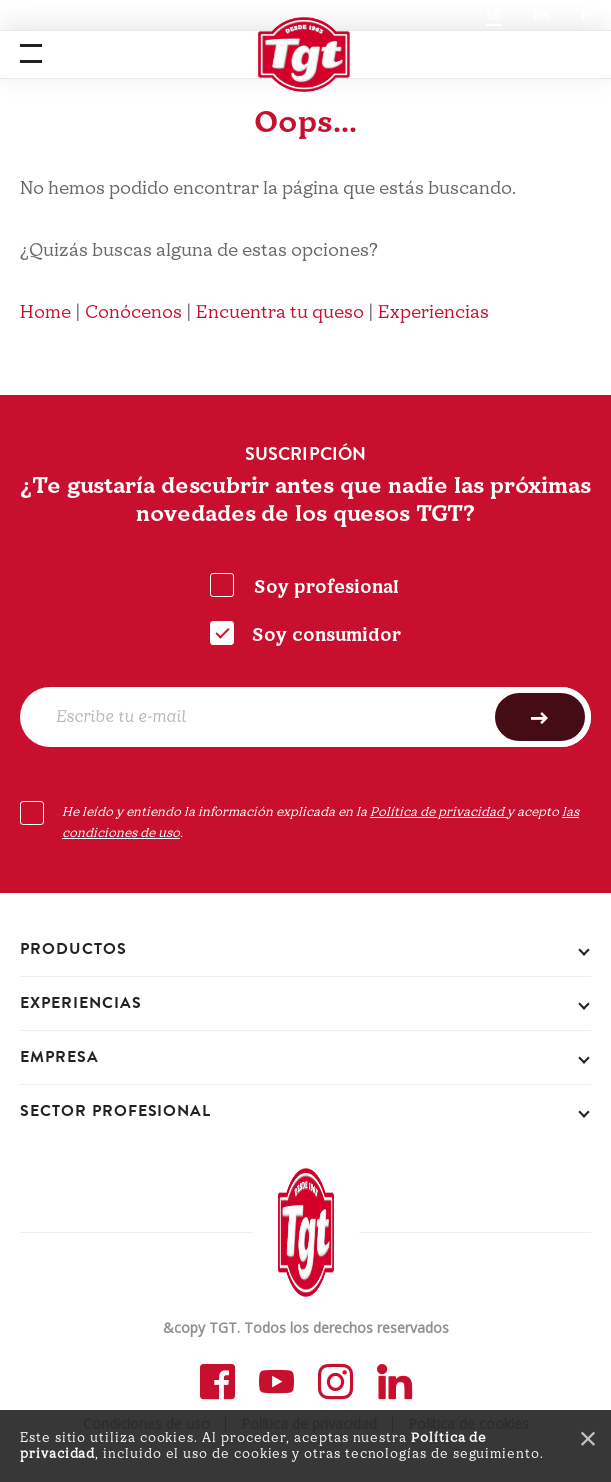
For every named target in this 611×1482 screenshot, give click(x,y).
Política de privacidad (438, 812)
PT (588, 15)
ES (494, 15)
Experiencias (433, 312)
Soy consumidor (326, 635)
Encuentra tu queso (280, 312)
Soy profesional (326, 587)
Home (45, 312)
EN (542, 15)
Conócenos (133, 312)
